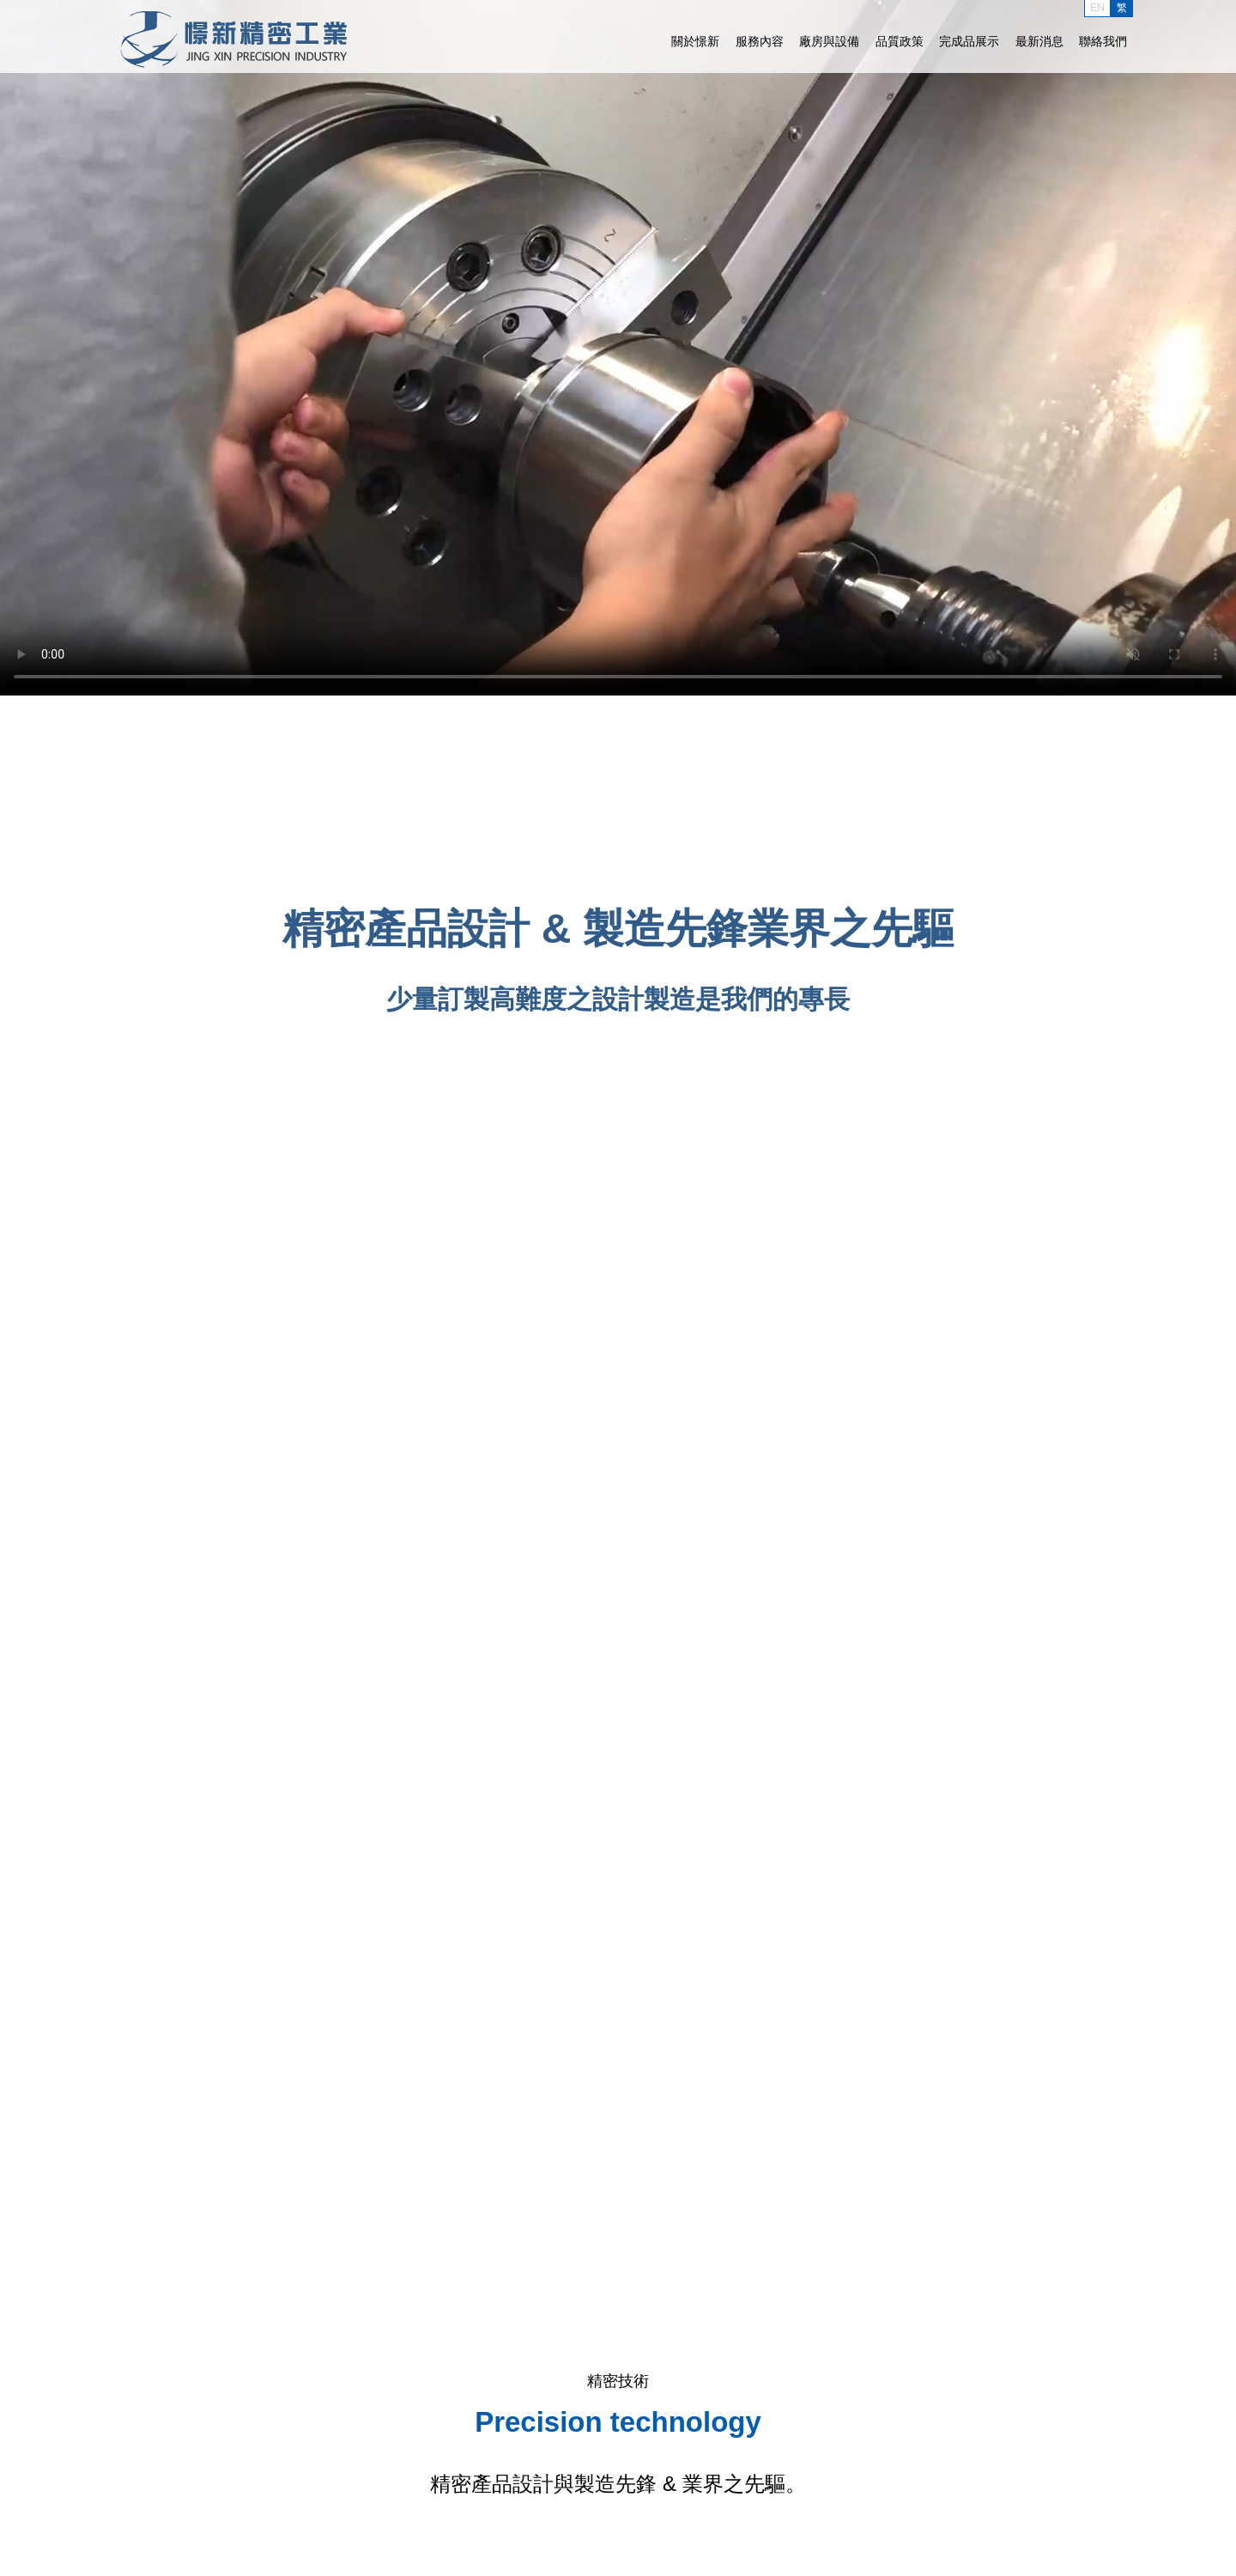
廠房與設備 (829, 41)
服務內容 (760, 41)
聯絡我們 (1103, 41)
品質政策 (900, 41)
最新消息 (1039, 41)
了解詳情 (618, 1051)
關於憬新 (695, 41)
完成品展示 (969, 41)
